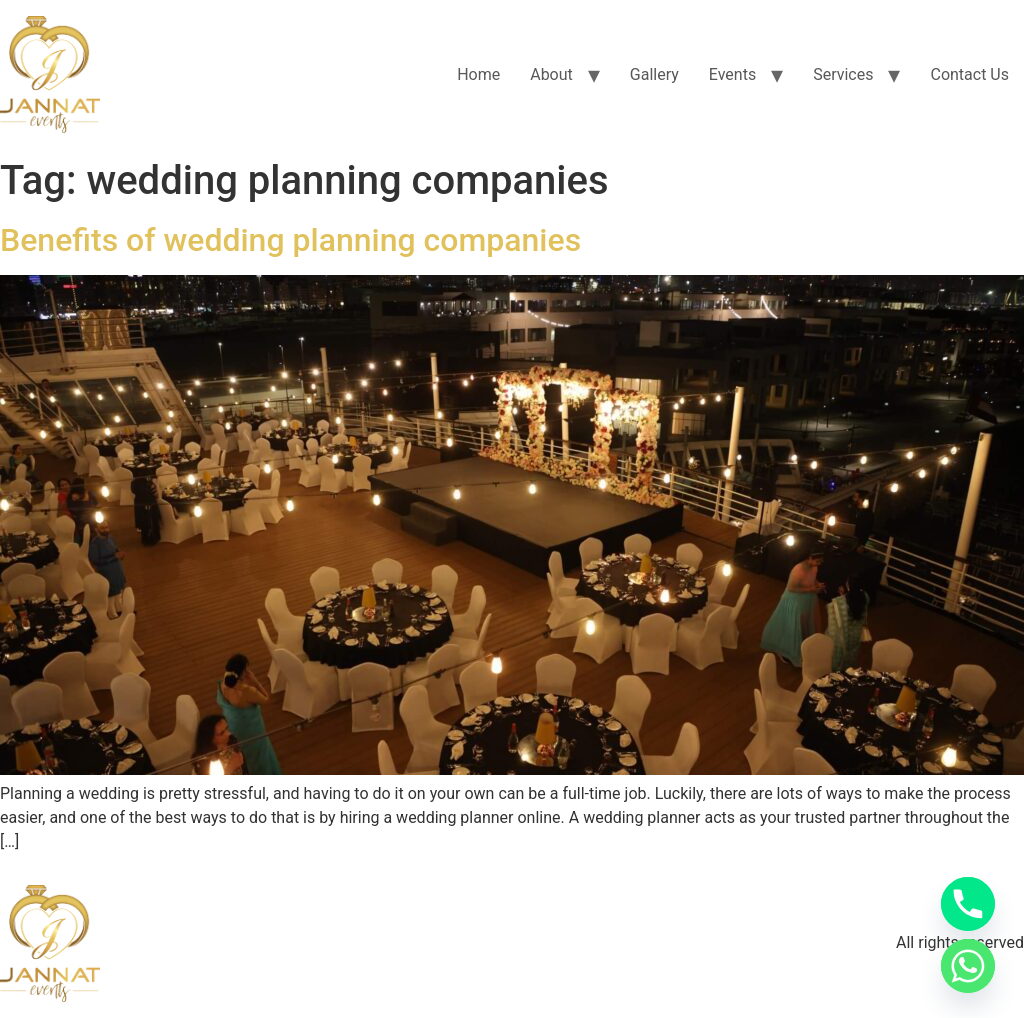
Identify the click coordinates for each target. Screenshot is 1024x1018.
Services (843, 74)
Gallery (654, 74)
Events (732, 74)
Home (478, 74)
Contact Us (969, 74)
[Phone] (968, 904)
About (551, 74)
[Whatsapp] (968, 966)
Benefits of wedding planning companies (290, 240)
